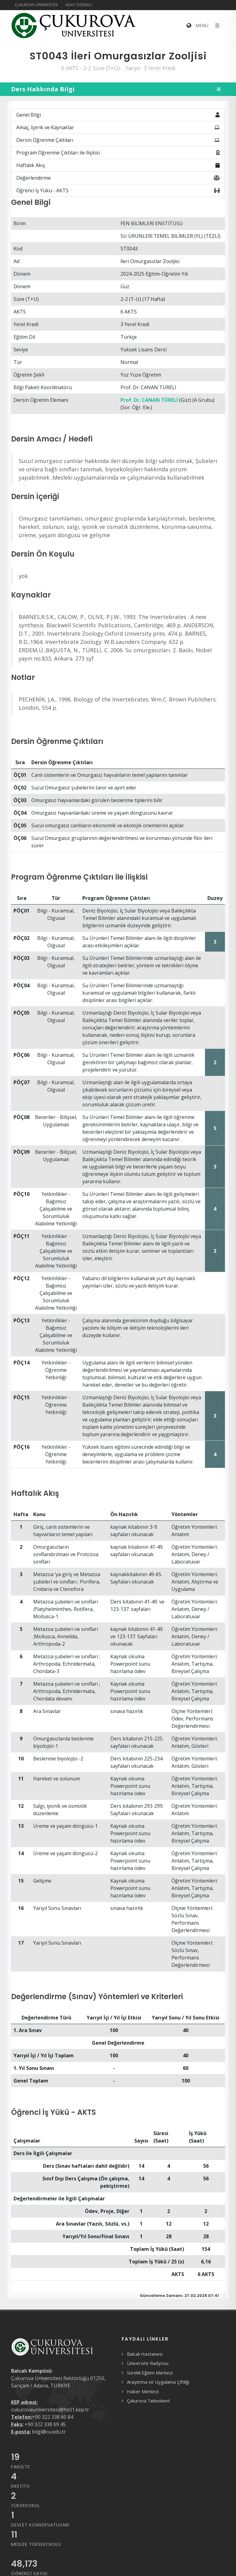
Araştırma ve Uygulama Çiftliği (158, 2382)
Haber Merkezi (143, 2391)
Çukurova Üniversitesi (36, 4)
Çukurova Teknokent (148, 2401)
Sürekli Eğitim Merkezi (150, 2373)
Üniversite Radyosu (147, 2363)
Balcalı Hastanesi (145, 2354)
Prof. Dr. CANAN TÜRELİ (149, 400)
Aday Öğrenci (78, 4)
